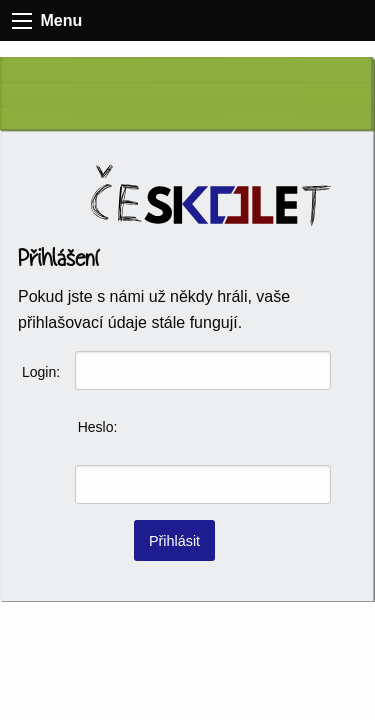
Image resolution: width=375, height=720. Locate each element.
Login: (41, 372)
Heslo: (98, 427)
